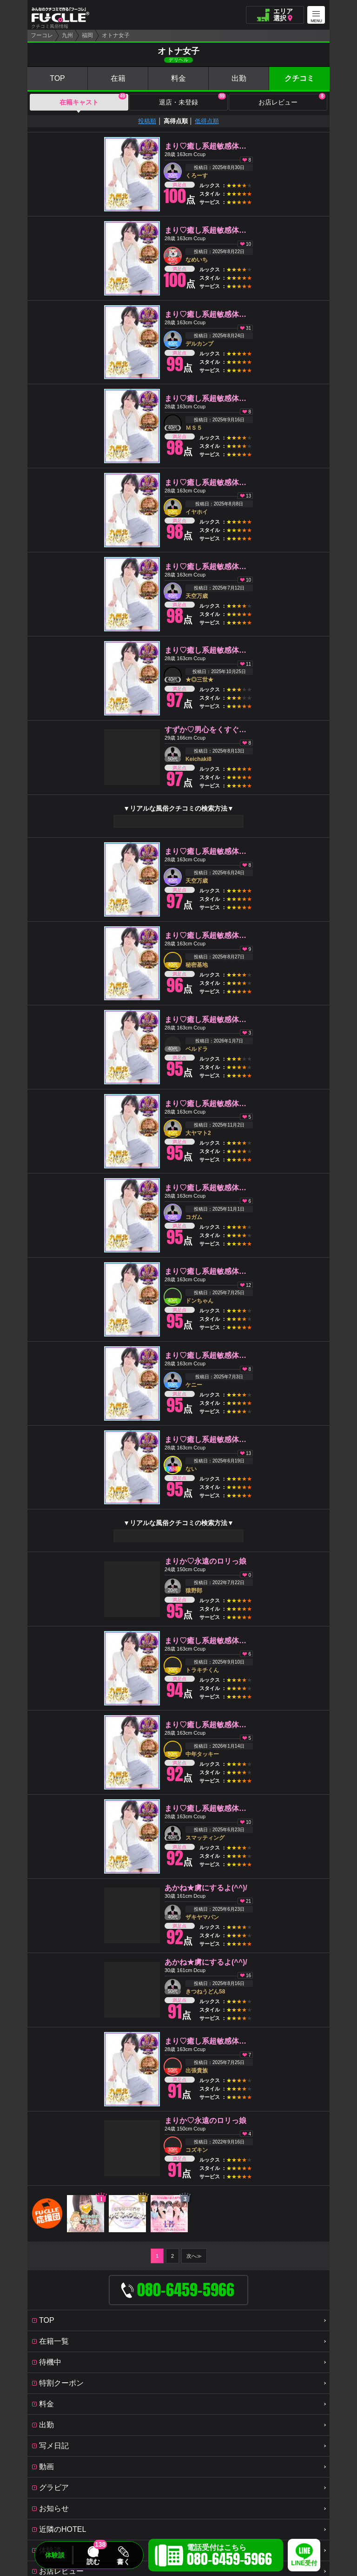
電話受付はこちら (229, 2556)
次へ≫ (194, 2256)
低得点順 (207, 121)
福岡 (87, 35)
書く (123, 2561)
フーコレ (42, 35)
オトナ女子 (116, 35)
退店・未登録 (192, 100)
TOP (57, 78)
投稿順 (147, 121)
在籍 (118, 78)
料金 (178, 78)
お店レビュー (291, 100)
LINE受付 (304, 2563)
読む (92, 2561)
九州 (67, 35)
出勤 (238, 78)
